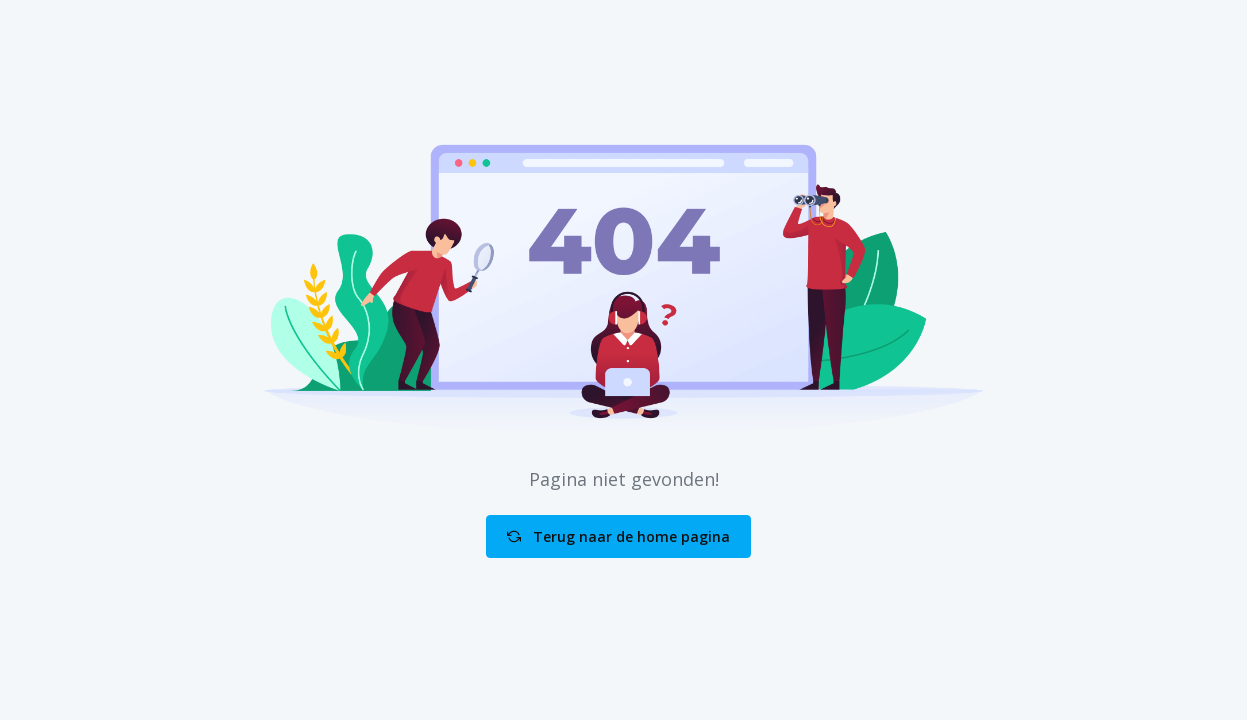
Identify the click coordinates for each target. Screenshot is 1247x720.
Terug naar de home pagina (618, 536)
